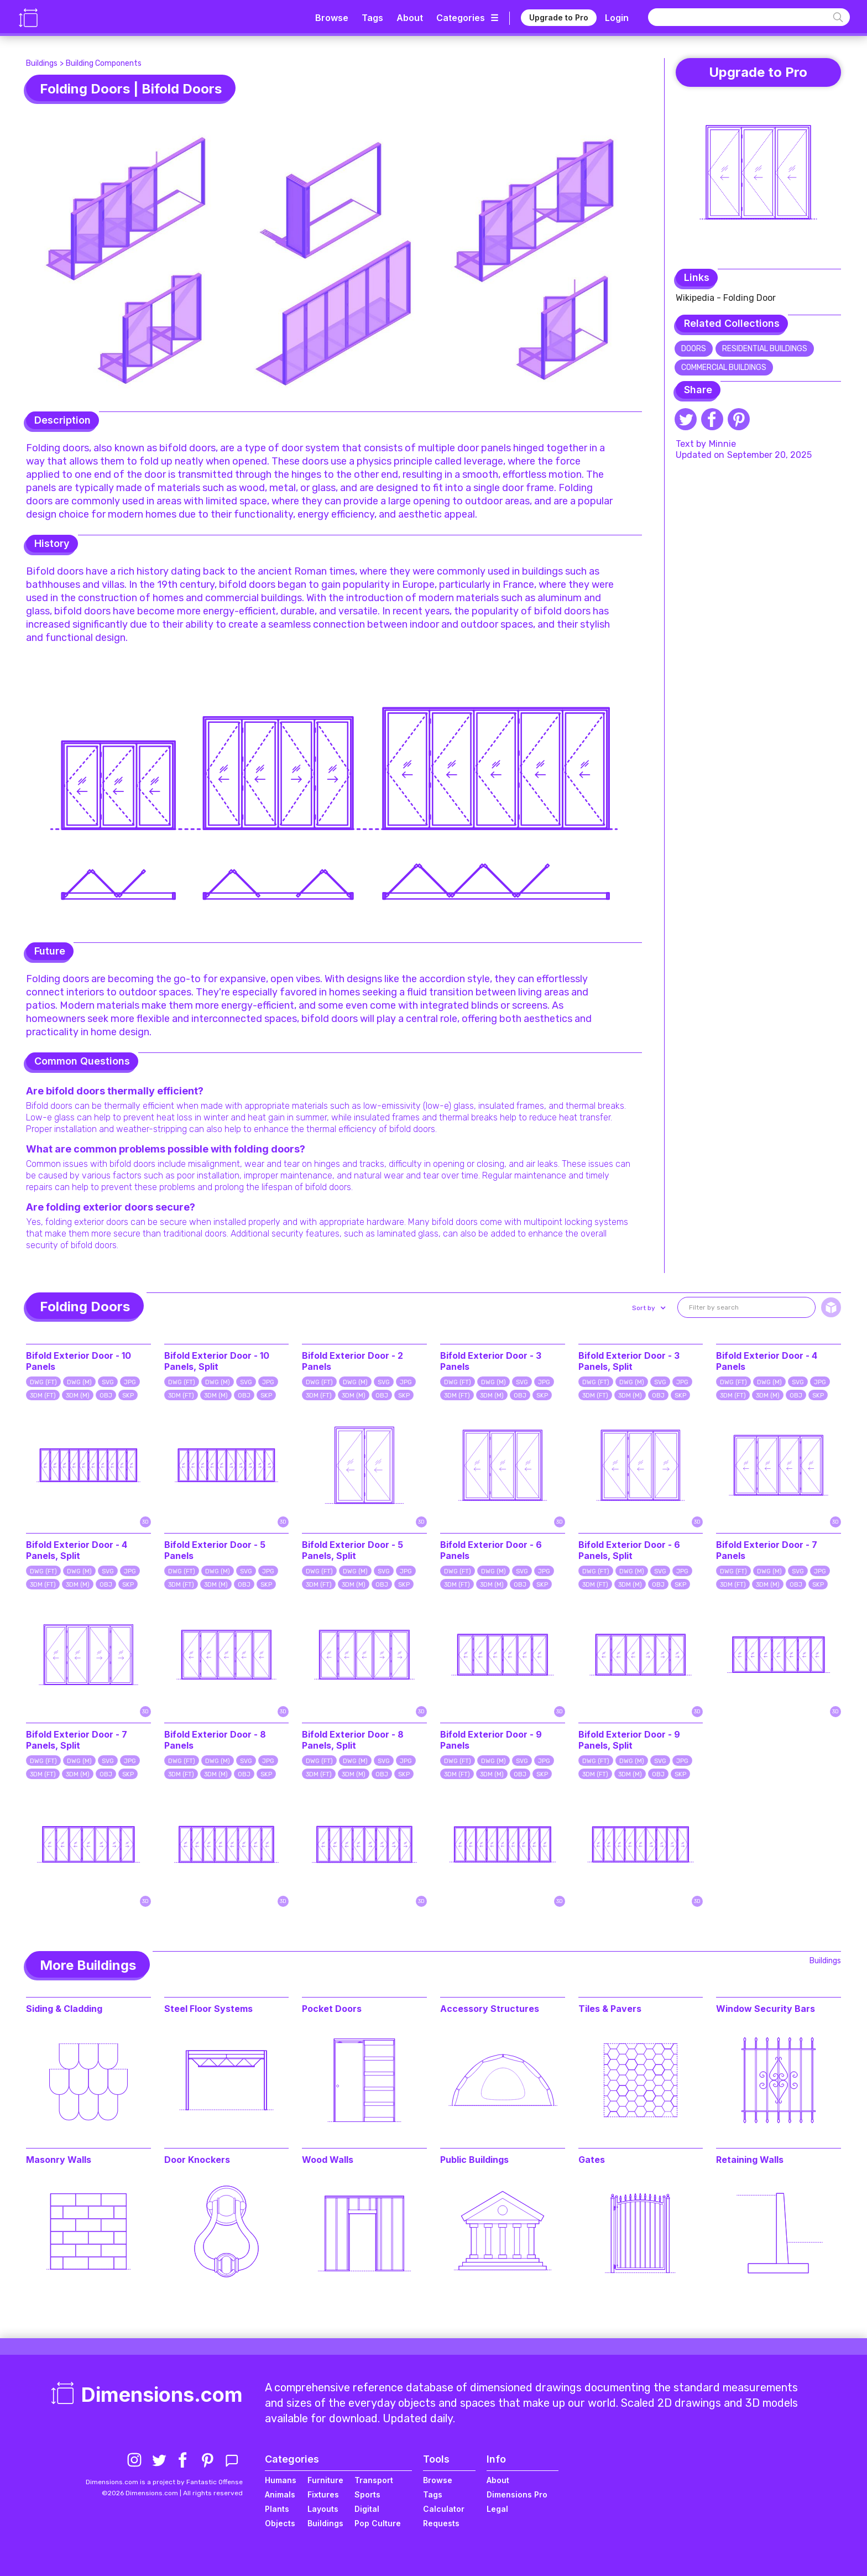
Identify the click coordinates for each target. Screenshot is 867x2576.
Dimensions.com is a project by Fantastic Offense (164, 2482)
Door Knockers (197, 2159)
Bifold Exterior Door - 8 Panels (215, 1740)
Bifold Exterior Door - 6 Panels (491, 1550)
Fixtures (323, 2494)
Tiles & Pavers (609, 2008)
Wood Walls (327, 2159)
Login (617, 17)
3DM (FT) (43, 1395)
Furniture (325, 2480)
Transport (373, 2480)
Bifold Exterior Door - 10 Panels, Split (216, 1361)
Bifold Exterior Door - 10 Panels (78, 1361)
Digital (366, 2509)
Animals (280, 2494)
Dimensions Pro (517, 2494)
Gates (591, 2159)
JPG (130, 1382)
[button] (648, 1308)
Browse (331, 17)
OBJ (106, 1395)
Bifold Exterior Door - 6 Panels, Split (629, 1550)
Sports (367, 2494)
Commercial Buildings (723, 367)
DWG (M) (79, 1382)
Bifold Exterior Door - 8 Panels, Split (353, 1740)
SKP (128, 1395)
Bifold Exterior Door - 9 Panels (491, 1740)
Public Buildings (474, 2159)
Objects (280, 2523)
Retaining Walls (750, 2159)
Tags (372, 17)
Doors (693, 348)
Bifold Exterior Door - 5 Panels (214, 1550)
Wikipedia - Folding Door (726, 298)
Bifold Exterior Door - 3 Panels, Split (629, 1361)
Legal (497, 2509)
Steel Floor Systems (208, 2008)
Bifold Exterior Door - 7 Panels (766, 1550)
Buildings (42, 63)
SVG (108, 1382)
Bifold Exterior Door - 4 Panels (766, 1361)
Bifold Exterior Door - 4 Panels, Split (76, 1550)
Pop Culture (377, 2523)
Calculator (443, 2509)
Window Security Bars (765, 2008)
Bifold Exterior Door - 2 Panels (352, 1361)
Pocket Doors (332, 2008)
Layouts (322, 2509)
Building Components (104, 63)
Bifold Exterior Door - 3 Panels (490, 1361)
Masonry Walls (58, 2159)
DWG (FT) (43, 1382)
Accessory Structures (489, 2008)
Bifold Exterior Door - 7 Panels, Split (76, 1740)
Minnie (722, 444)
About (409, 17)
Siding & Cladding (64, 2008)
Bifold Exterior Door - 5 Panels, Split (352, 1550)
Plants (277, 2509)
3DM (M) (78, 1395)
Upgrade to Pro (558, 17)
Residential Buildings (764, 348)
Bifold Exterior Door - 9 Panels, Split (629, 1740)
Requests (441, 2523)
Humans (280, 2480)
